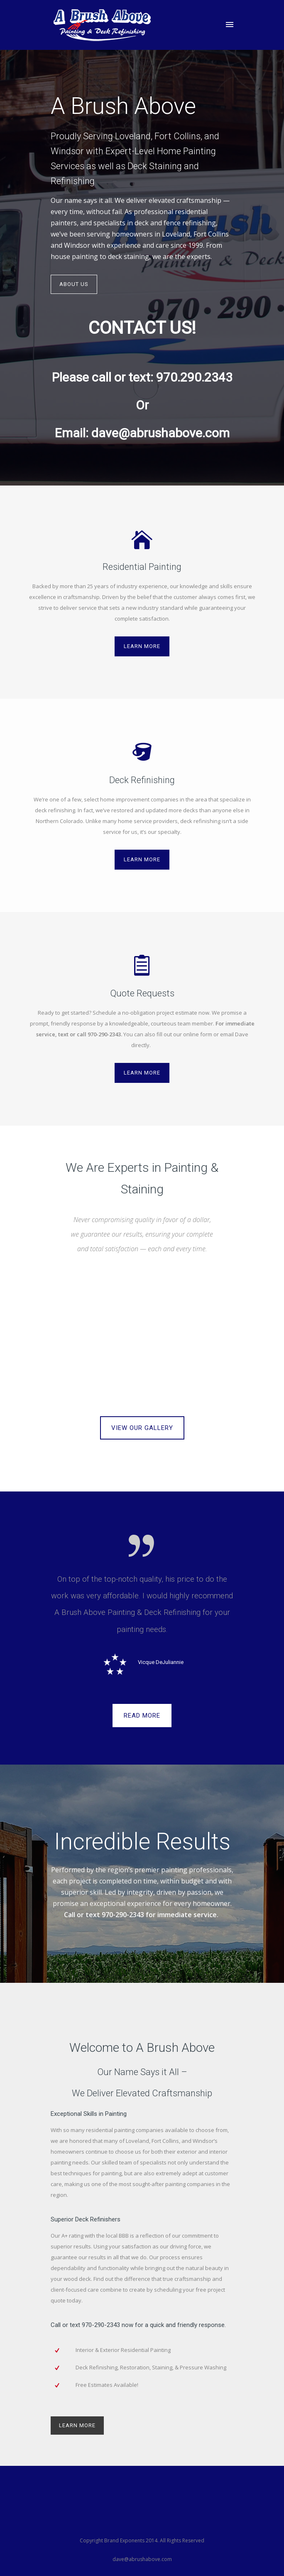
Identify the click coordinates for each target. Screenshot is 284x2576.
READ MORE (142, 1715)
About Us (73, 284)
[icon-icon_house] (142, 539)
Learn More (142, 646)
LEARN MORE (77, 2425)
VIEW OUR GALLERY (142, 1428)
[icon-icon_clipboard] (142, 966)
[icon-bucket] (142, 753)
